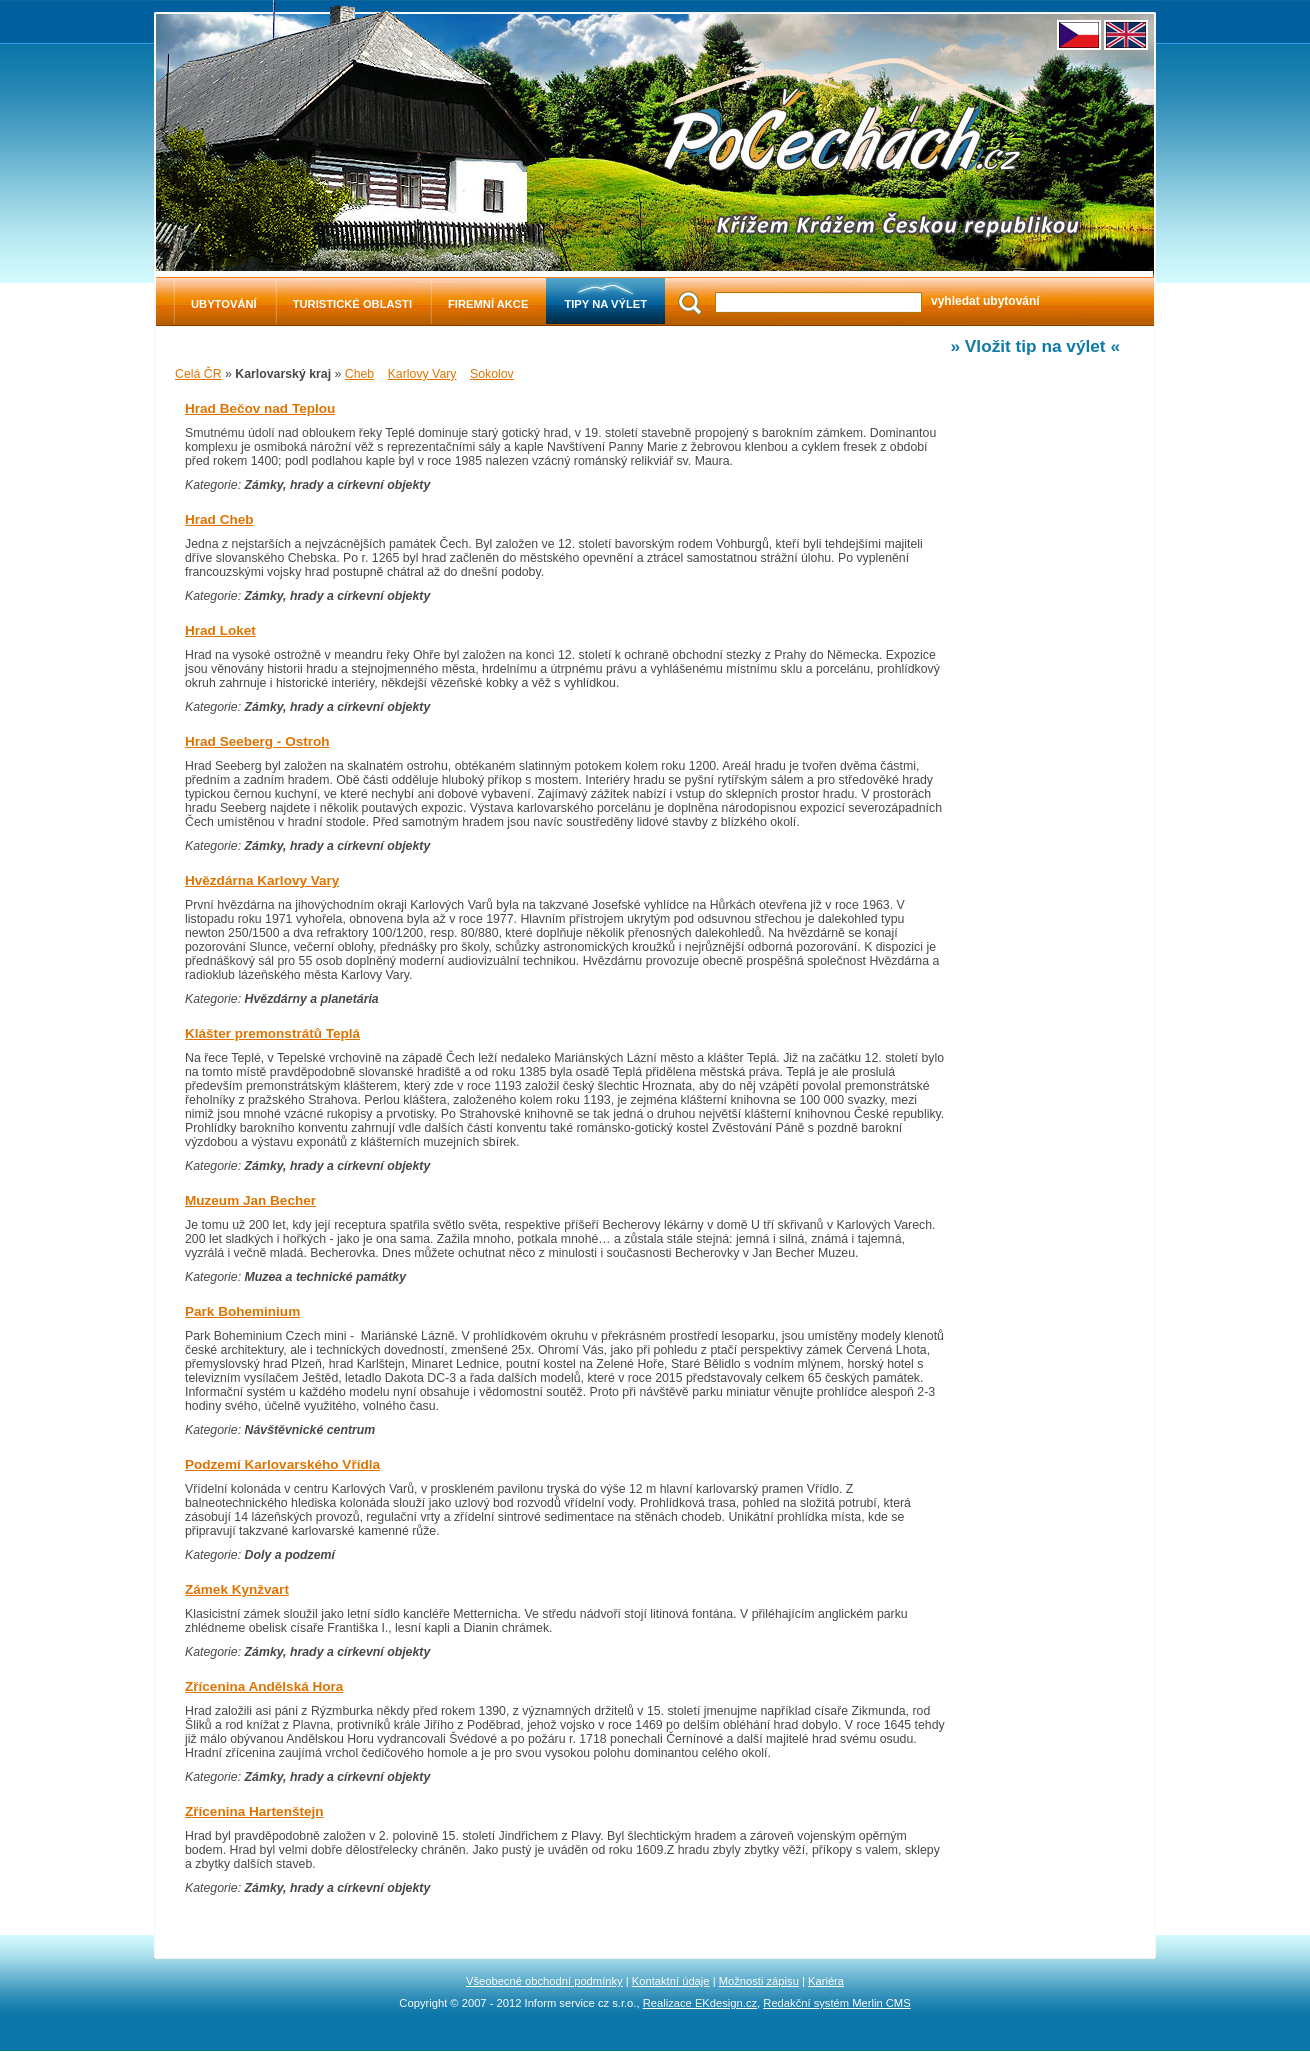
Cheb (359, 374)
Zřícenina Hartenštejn (254, 1811)
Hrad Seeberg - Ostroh (257, 741)
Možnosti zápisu (759, 1981)
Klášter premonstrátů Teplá (272, 1033)
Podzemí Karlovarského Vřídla (282, 1464)
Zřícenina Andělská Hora (264, 1686)
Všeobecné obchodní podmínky (544, 1981)
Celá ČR (198, 374)
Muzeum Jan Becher (250, 1200)
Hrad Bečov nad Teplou (260, 408)
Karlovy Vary (422, 374)
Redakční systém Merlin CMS (836, 2003)
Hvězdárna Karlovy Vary (262, 880)
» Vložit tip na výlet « (1035, 346)
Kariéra (826, 1981)
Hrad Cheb (219, 519)
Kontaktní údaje (671, 1981)
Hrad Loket (220, 630)
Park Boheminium (242, 1311)
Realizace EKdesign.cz (700, 2003)
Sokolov (492, 374)
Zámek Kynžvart (237, 1589)
